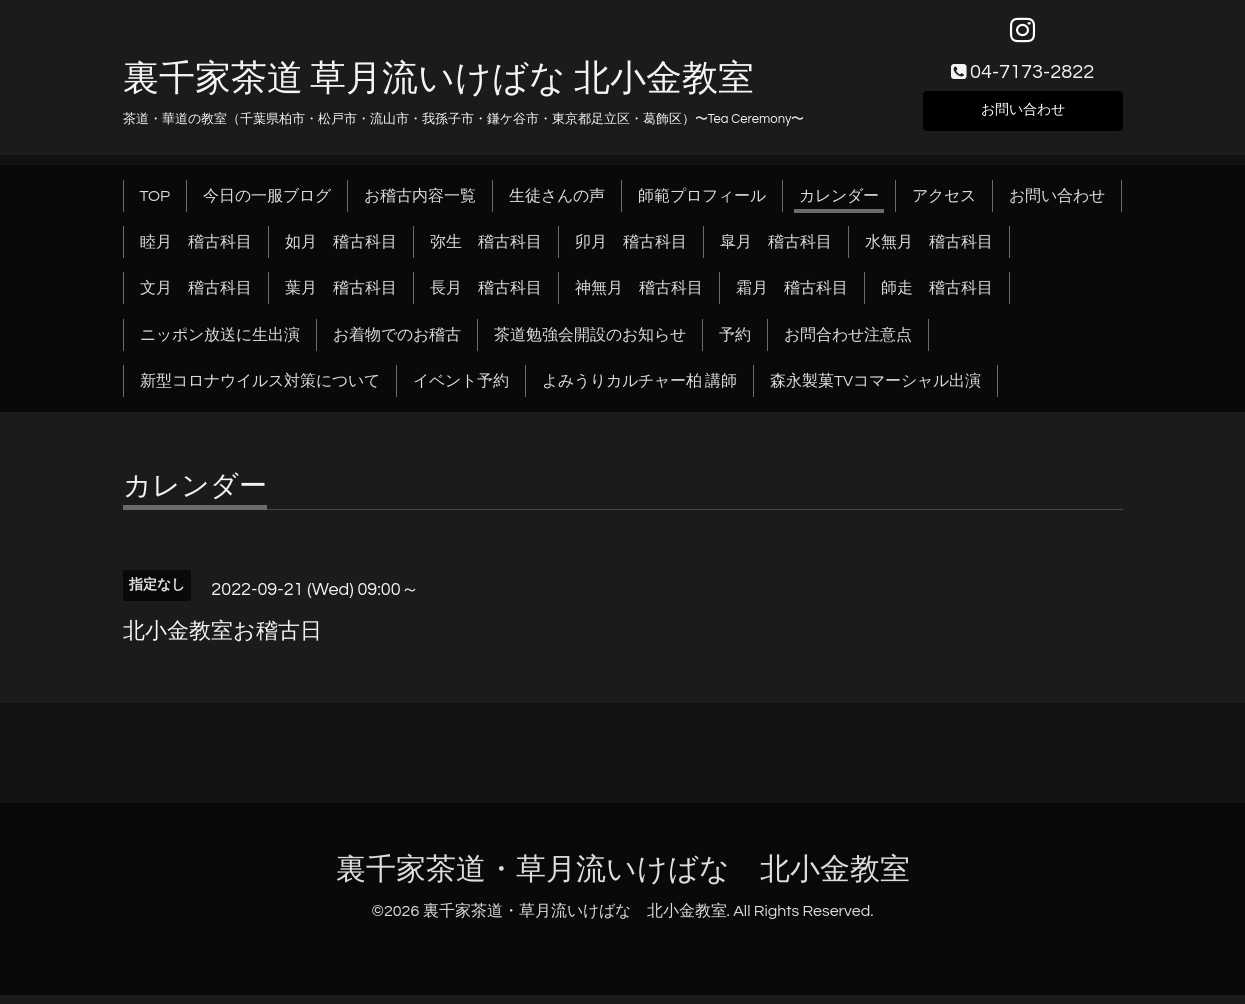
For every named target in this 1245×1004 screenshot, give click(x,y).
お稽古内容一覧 (420, 204)
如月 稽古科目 (341, 250)
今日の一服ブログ (267, 204)
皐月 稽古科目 (776, 250)
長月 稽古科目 (486, 297)
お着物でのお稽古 (397, 343)
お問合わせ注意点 (848, 343)
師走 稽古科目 (937, 297)
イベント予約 (461, 390)
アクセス (944, 204)
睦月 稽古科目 (196, 250)
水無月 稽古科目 (929, 250)
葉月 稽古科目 (341, 297)
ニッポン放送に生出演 (220, 343)
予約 (735, 343)
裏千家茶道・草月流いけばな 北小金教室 (623, 877)
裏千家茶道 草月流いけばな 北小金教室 (438, 87)
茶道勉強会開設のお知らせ (590, 343)
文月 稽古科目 (196, 297)
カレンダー (839, 204)
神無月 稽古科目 (639, 297)
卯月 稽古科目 (631, 250)
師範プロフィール (702, 204)
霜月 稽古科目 (792, 297)
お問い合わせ (1023, 116)
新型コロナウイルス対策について (260, 390)
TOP (155, 204)
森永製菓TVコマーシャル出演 (875, 390)
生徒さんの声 (557, 204)
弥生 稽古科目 (486, 250)
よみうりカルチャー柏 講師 (639, 390)
